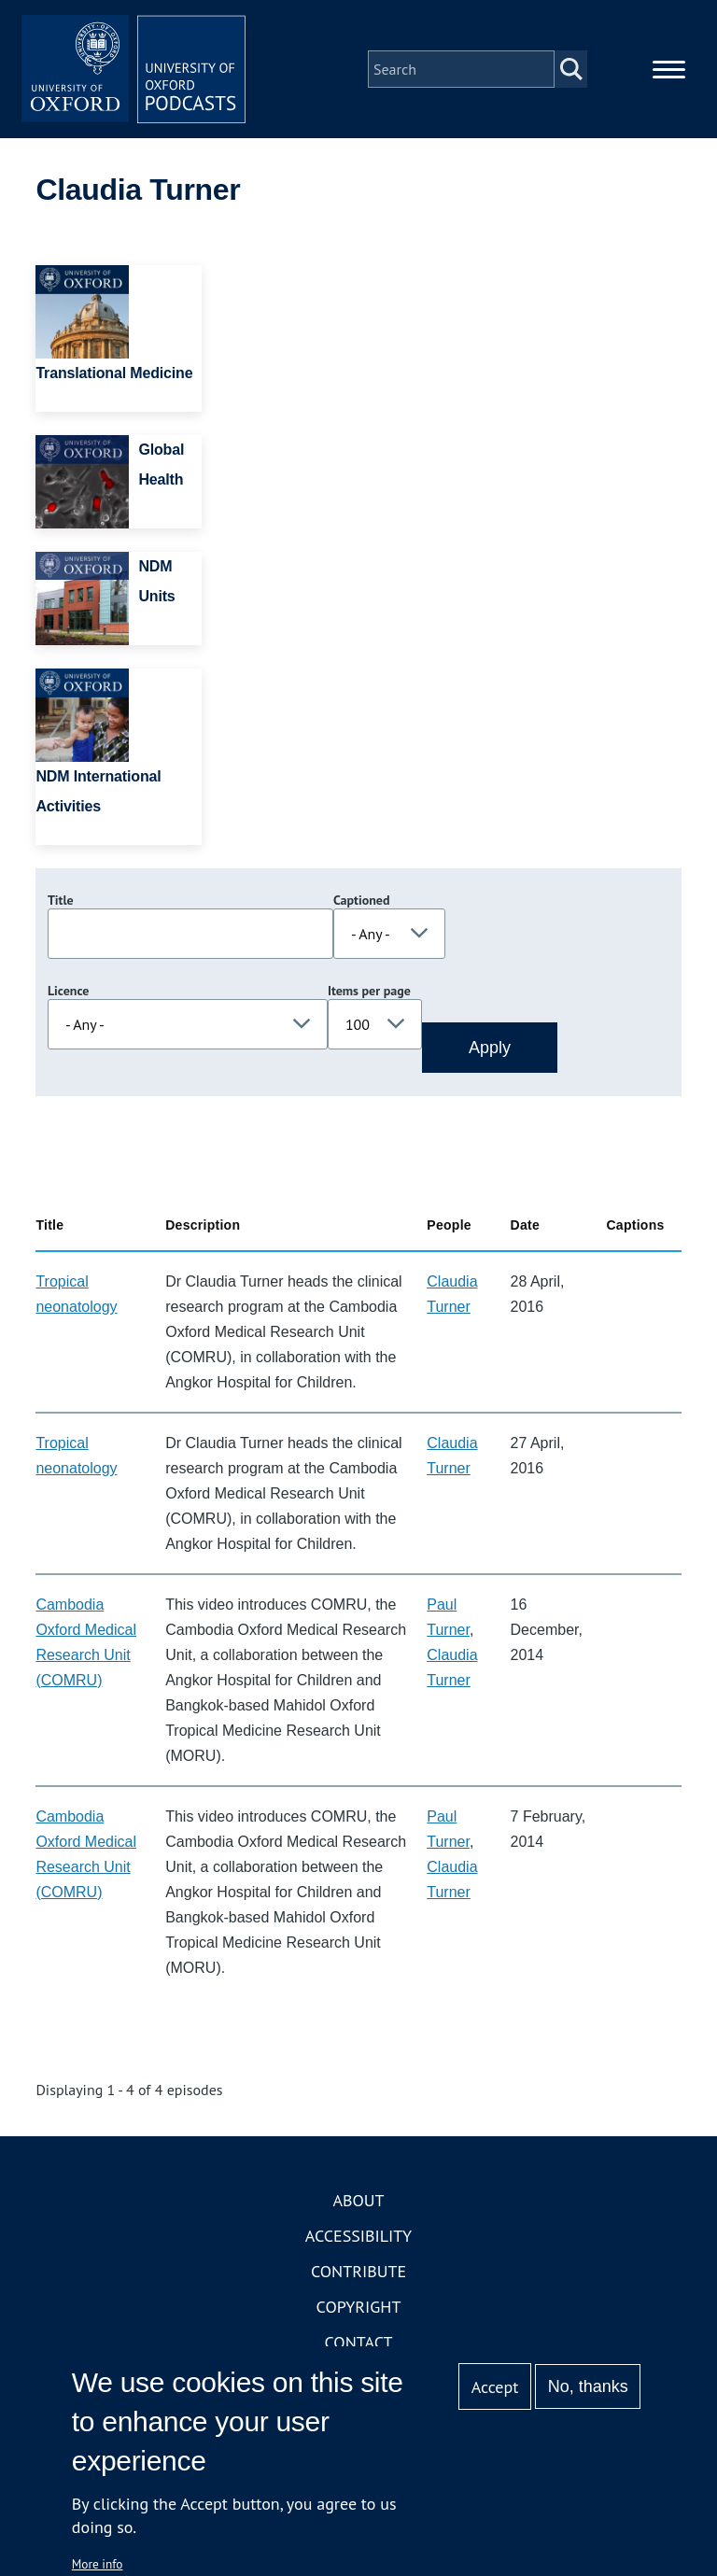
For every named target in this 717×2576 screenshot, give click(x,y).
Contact (359, 2342)
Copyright (358, 2306)
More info (97, 2563)
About (358, 2200)
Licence (68, 990)
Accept (495, 2387)
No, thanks (588, 2386)
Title (61, 900)
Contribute (358, 2271)
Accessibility (358, 2235)
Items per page (369, 990)
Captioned (361, 900)
